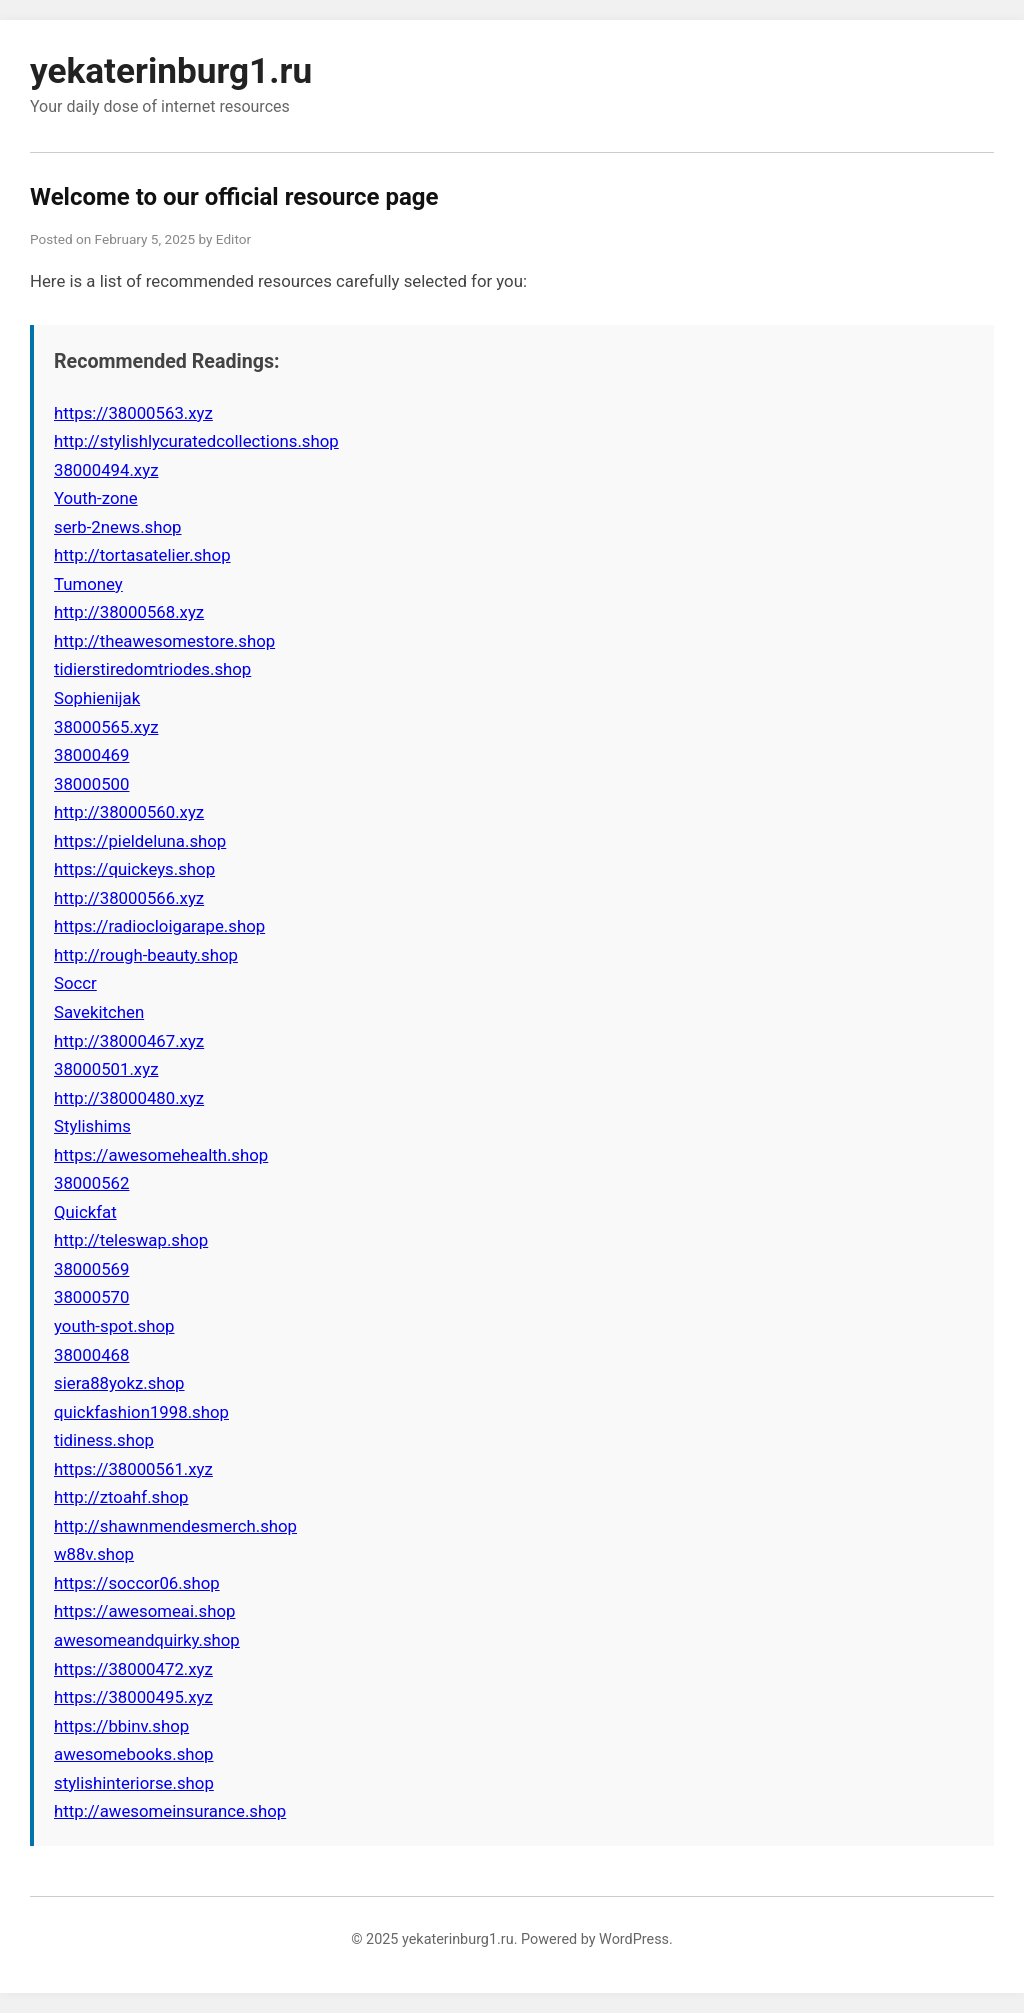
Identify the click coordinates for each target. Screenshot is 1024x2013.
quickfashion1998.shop (141, 1412)
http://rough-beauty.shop (146, 955)
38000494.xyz (106, 470)
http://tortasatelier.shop (142, 555)
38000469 (91, 755)
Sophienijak (97, 698)
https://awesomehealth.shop (161, 1155)
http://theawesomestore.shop (164, 641)
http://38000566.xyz (129, 898)
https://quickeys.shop (134, 869)
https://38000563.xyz (133, 413)
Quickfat (85, 1212)
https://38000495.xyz (133, 1697)
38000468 (91, 1355)
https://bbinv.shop (121, 1726)
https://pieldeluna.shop (140, 841)
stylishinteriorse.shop (134, 1783)
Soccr (75, 983)
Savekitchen (99, 1012)
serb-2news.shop (118, 527)
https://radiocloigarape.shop (159, 926)
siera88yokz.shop (119, 1383)
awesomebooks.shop (134, 1754)
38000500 (91, 784)
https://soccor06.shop (137, 1583)
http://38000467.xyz (129, 1041)
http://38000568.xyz (129, 612)
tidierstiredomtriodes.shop (152, 669)
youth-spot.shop (114, 1326)
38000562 (91, 1183)
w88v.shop (94, 1554)
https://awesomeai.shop (144, 1611)
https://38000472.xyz (133, 1669)
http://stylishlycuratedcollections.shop (196, 441)
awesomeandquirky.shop (147, 1640)
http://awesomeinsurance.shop (170, 1811)
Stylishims (92, 1126)
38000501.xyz (106, 1069)
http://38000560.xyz (129, 812)
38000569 (91, 1269)
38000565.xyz (106, 727)
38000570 (91, 1297)
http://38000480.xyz (129, 1098)
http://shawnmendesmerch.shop (175, 1526)
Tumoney (88, 584)
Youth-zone (96, 498)
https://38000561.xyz (133, 1469)
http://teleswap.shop (131, 1240)
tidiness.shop (104, 1440)
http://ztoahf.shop (121, 1497)
